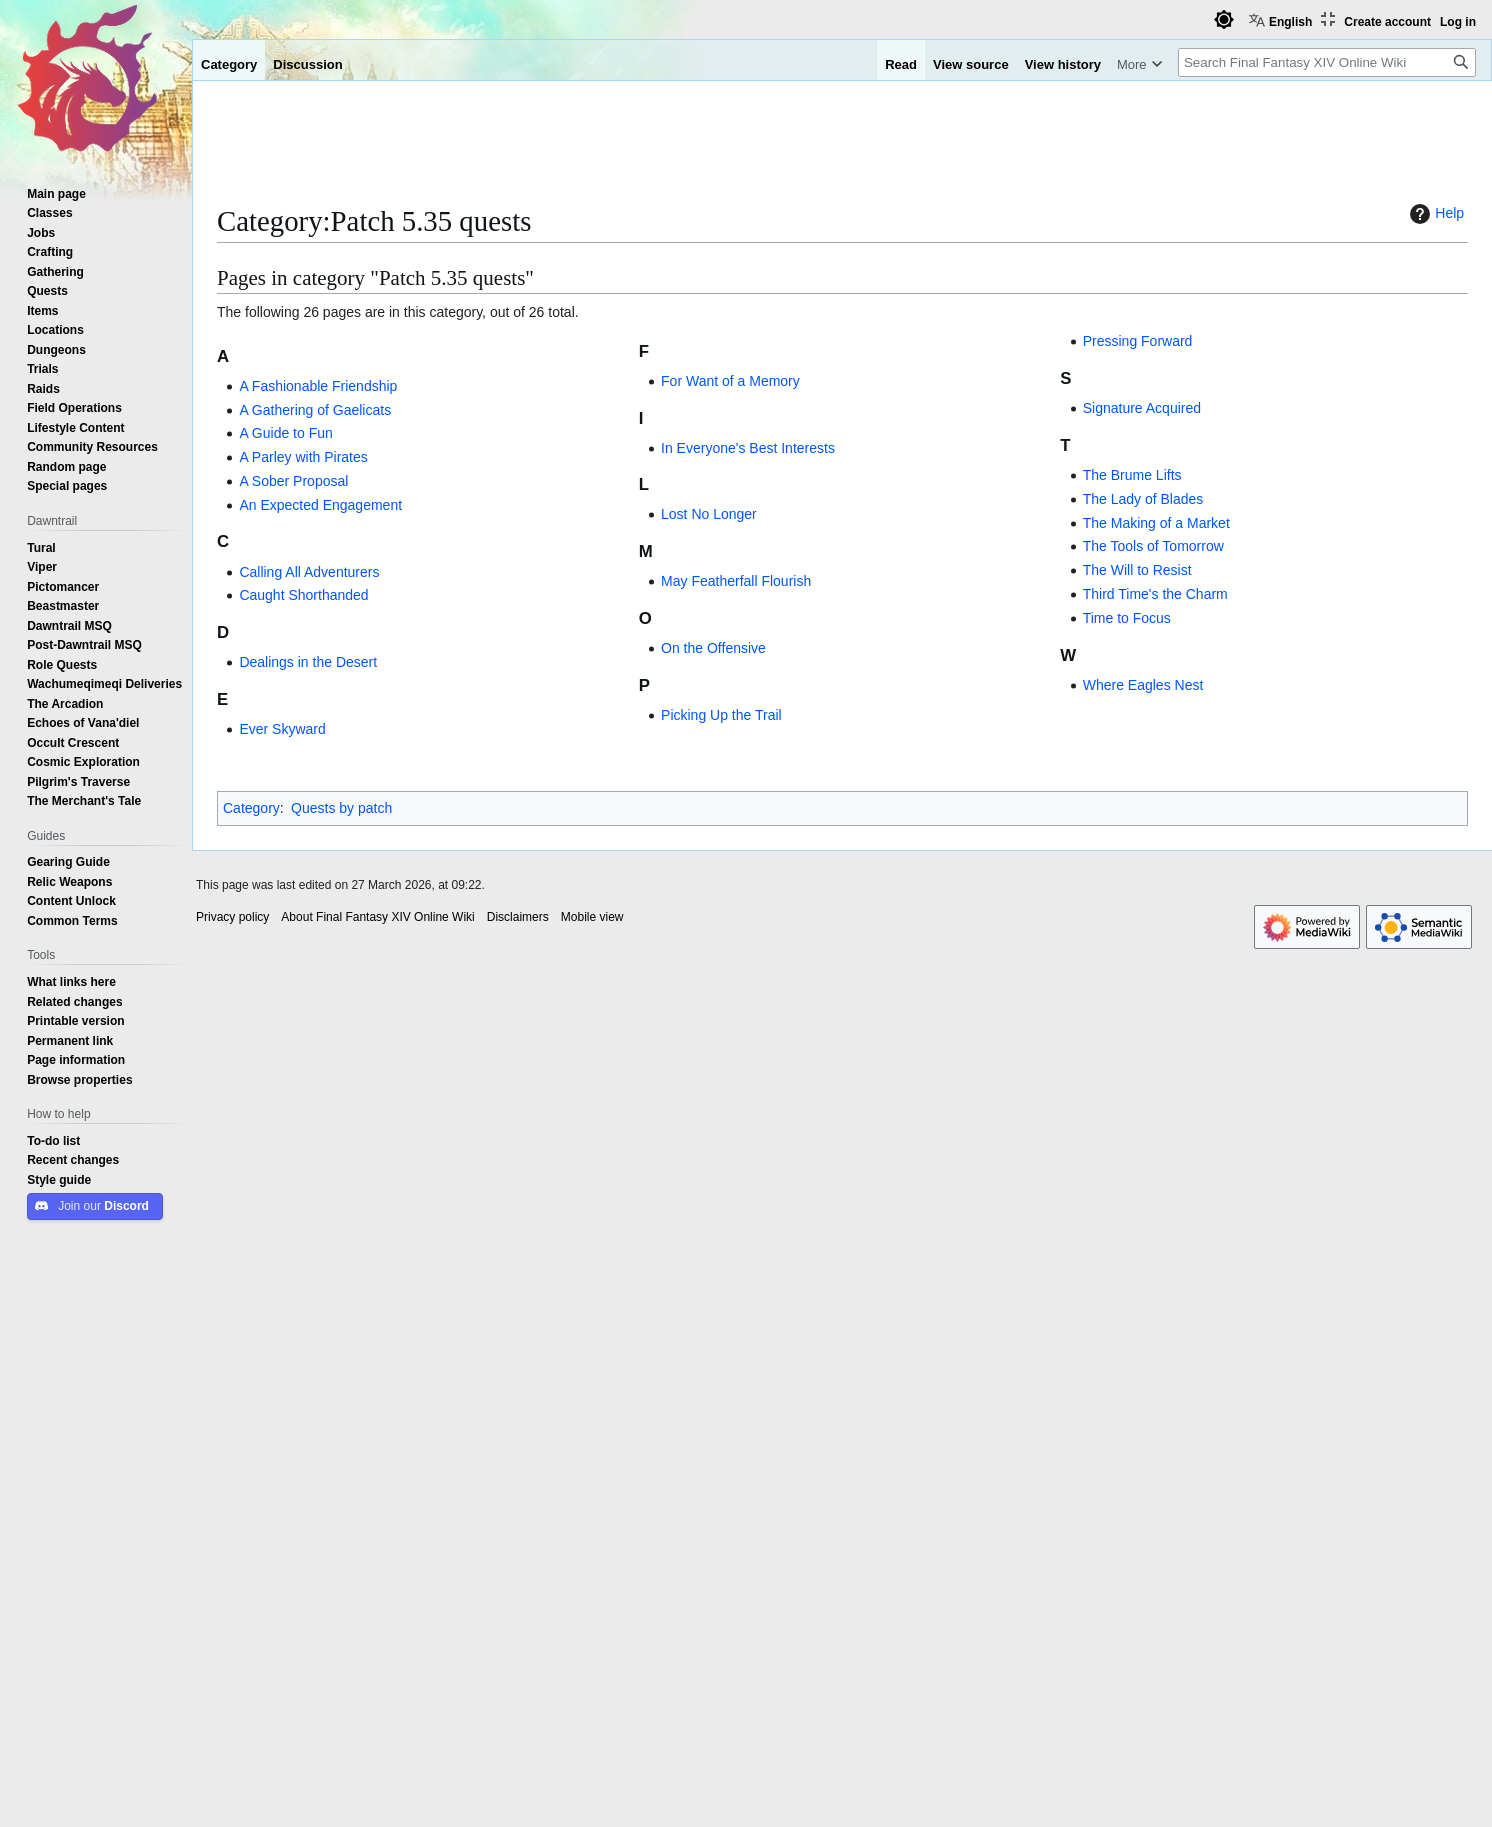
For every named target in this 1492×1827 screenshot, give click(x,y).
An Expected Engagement (320, 505)
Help (1434, 214)
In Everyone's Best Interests (748, 448)
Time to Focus (1127, 618)
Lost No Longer (709, 514)
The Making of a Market (1156, 523)
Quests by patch (341, 808)
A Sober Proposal (293, 481)
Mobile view (592, 917)
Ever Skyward (282, 729)
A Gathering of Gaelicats (315, 410)
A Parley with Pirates (303, 457)
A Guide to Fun (285, 433)
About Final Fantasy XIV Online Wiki (377, 917)
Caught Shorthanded (303, 595)
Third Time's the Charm (1155, 594)
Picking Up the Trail (721, 715)
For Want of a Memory (730, 381)
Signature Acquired (1142, 408)
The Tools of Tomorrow (1153, 546)
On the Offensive (713, 648)
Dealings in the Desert (308, 662)
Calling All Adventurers (309, 572)
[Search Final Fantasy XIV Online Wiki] (1327, 62)
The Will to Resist (1137, 570)
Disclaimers (518, 917)
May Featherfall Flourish (736, 581)
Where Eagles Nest (1143, 685)
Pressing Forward (1138, 341)
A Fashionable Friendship (318, 386)
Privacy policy (232, 917)
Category (251, 808)
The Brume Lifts (1132, 475)
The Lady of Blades (1143, 499)
